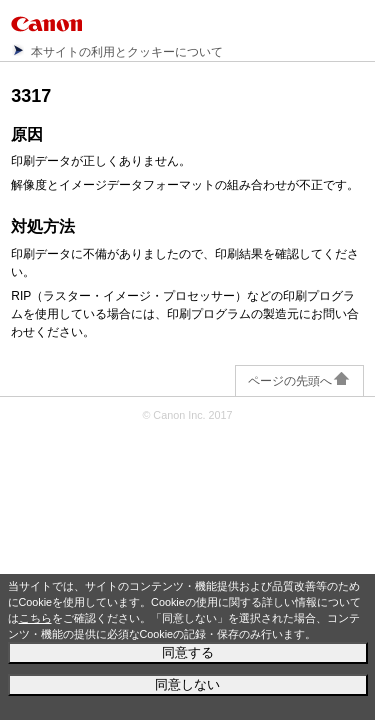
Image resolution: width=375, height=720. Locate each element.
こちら (35, 618)
